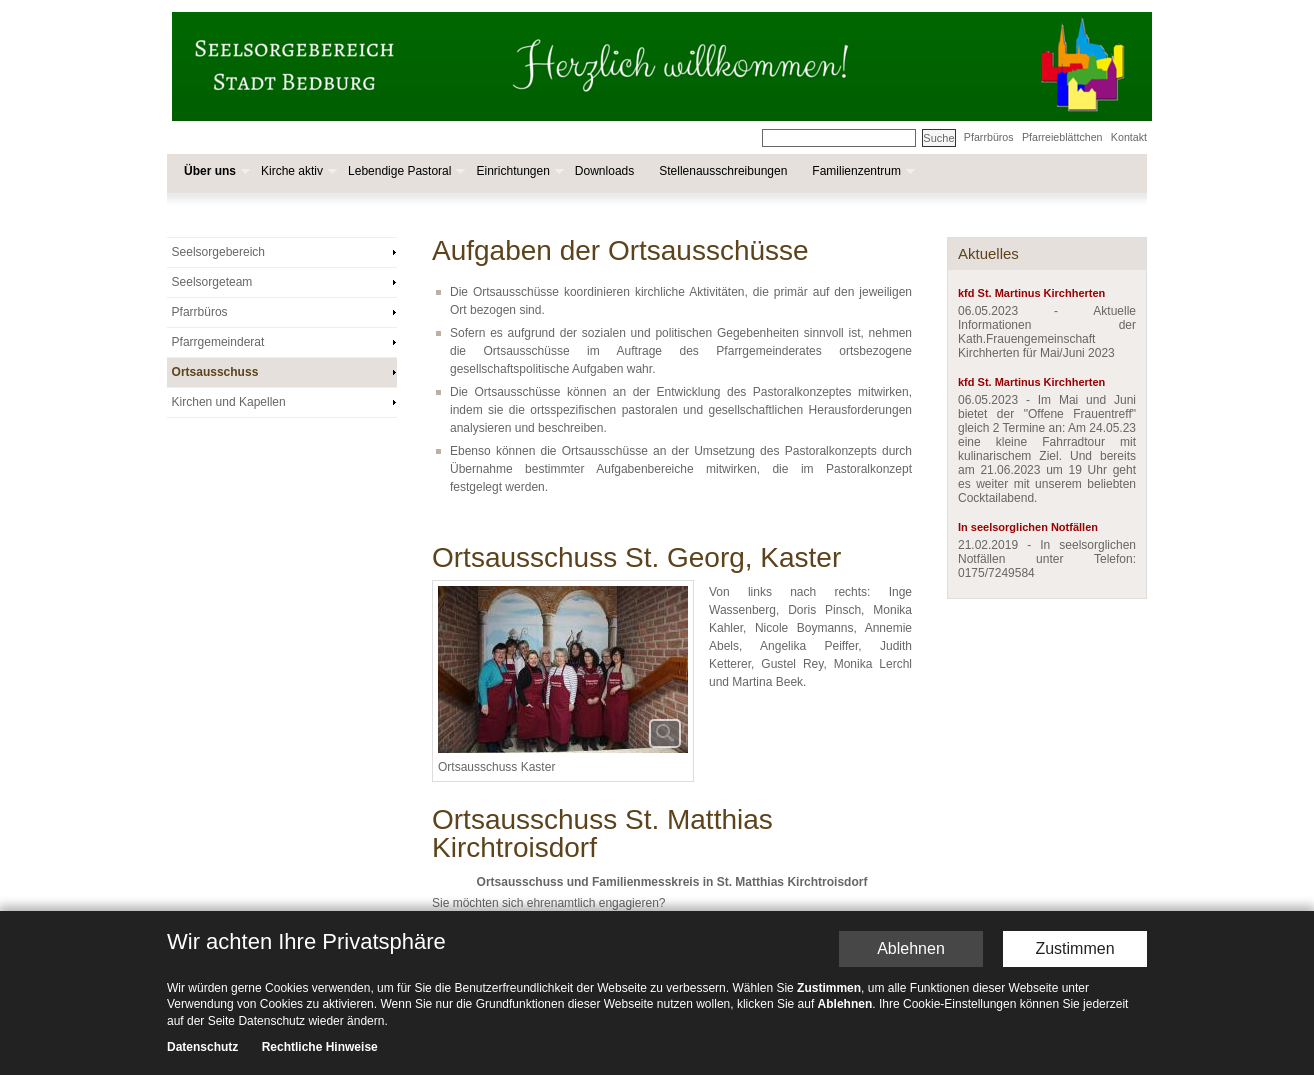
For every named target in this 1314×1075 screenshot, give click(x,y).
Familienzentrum (861, 171)
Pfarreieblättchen (1062, 137)
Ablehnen (911, 948)
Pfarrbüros (989, 137)
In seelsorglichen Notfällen (1028, 527)
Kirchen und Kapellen (229, 402)
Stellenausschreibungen (723, 171)
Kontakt (1129, 137)
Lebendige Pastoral (404, 171)
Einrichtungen (517, 171)
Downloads (604, 171)
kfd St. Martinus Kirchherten (1031, 293)
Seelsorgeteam (212, 282)
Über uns (215, 171)
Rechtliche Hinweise (320, 1048)
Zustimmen (1074, 948)
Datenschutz (202, 1048)
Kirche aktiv (297, 171)
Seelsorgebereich (218, 252)
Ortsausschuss (215, 372)
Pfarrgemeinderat (218, 342)
